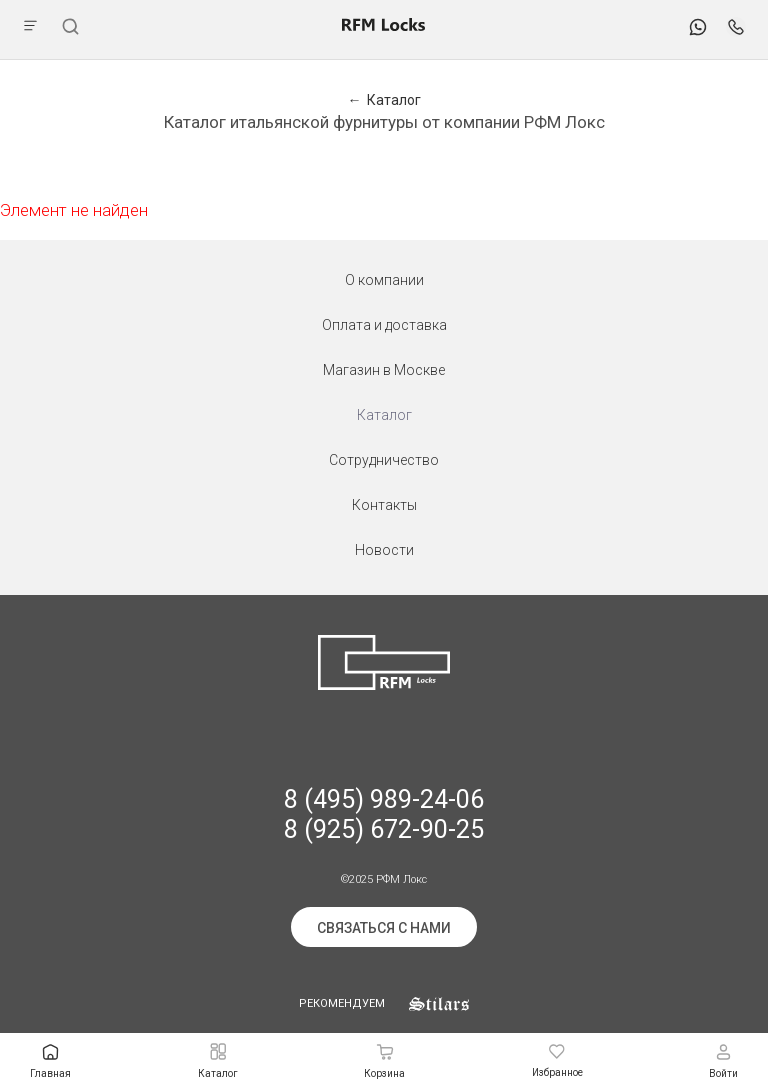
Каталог (384, 415)
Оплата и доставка (384, 325)
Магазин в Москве (384, 370)
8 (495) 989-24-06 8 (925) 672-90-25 (384, 814)
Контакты (384, 505)
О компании (384, 280)
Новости (384, 550)
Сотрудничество (384, 460)
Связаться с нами (384, 928)
